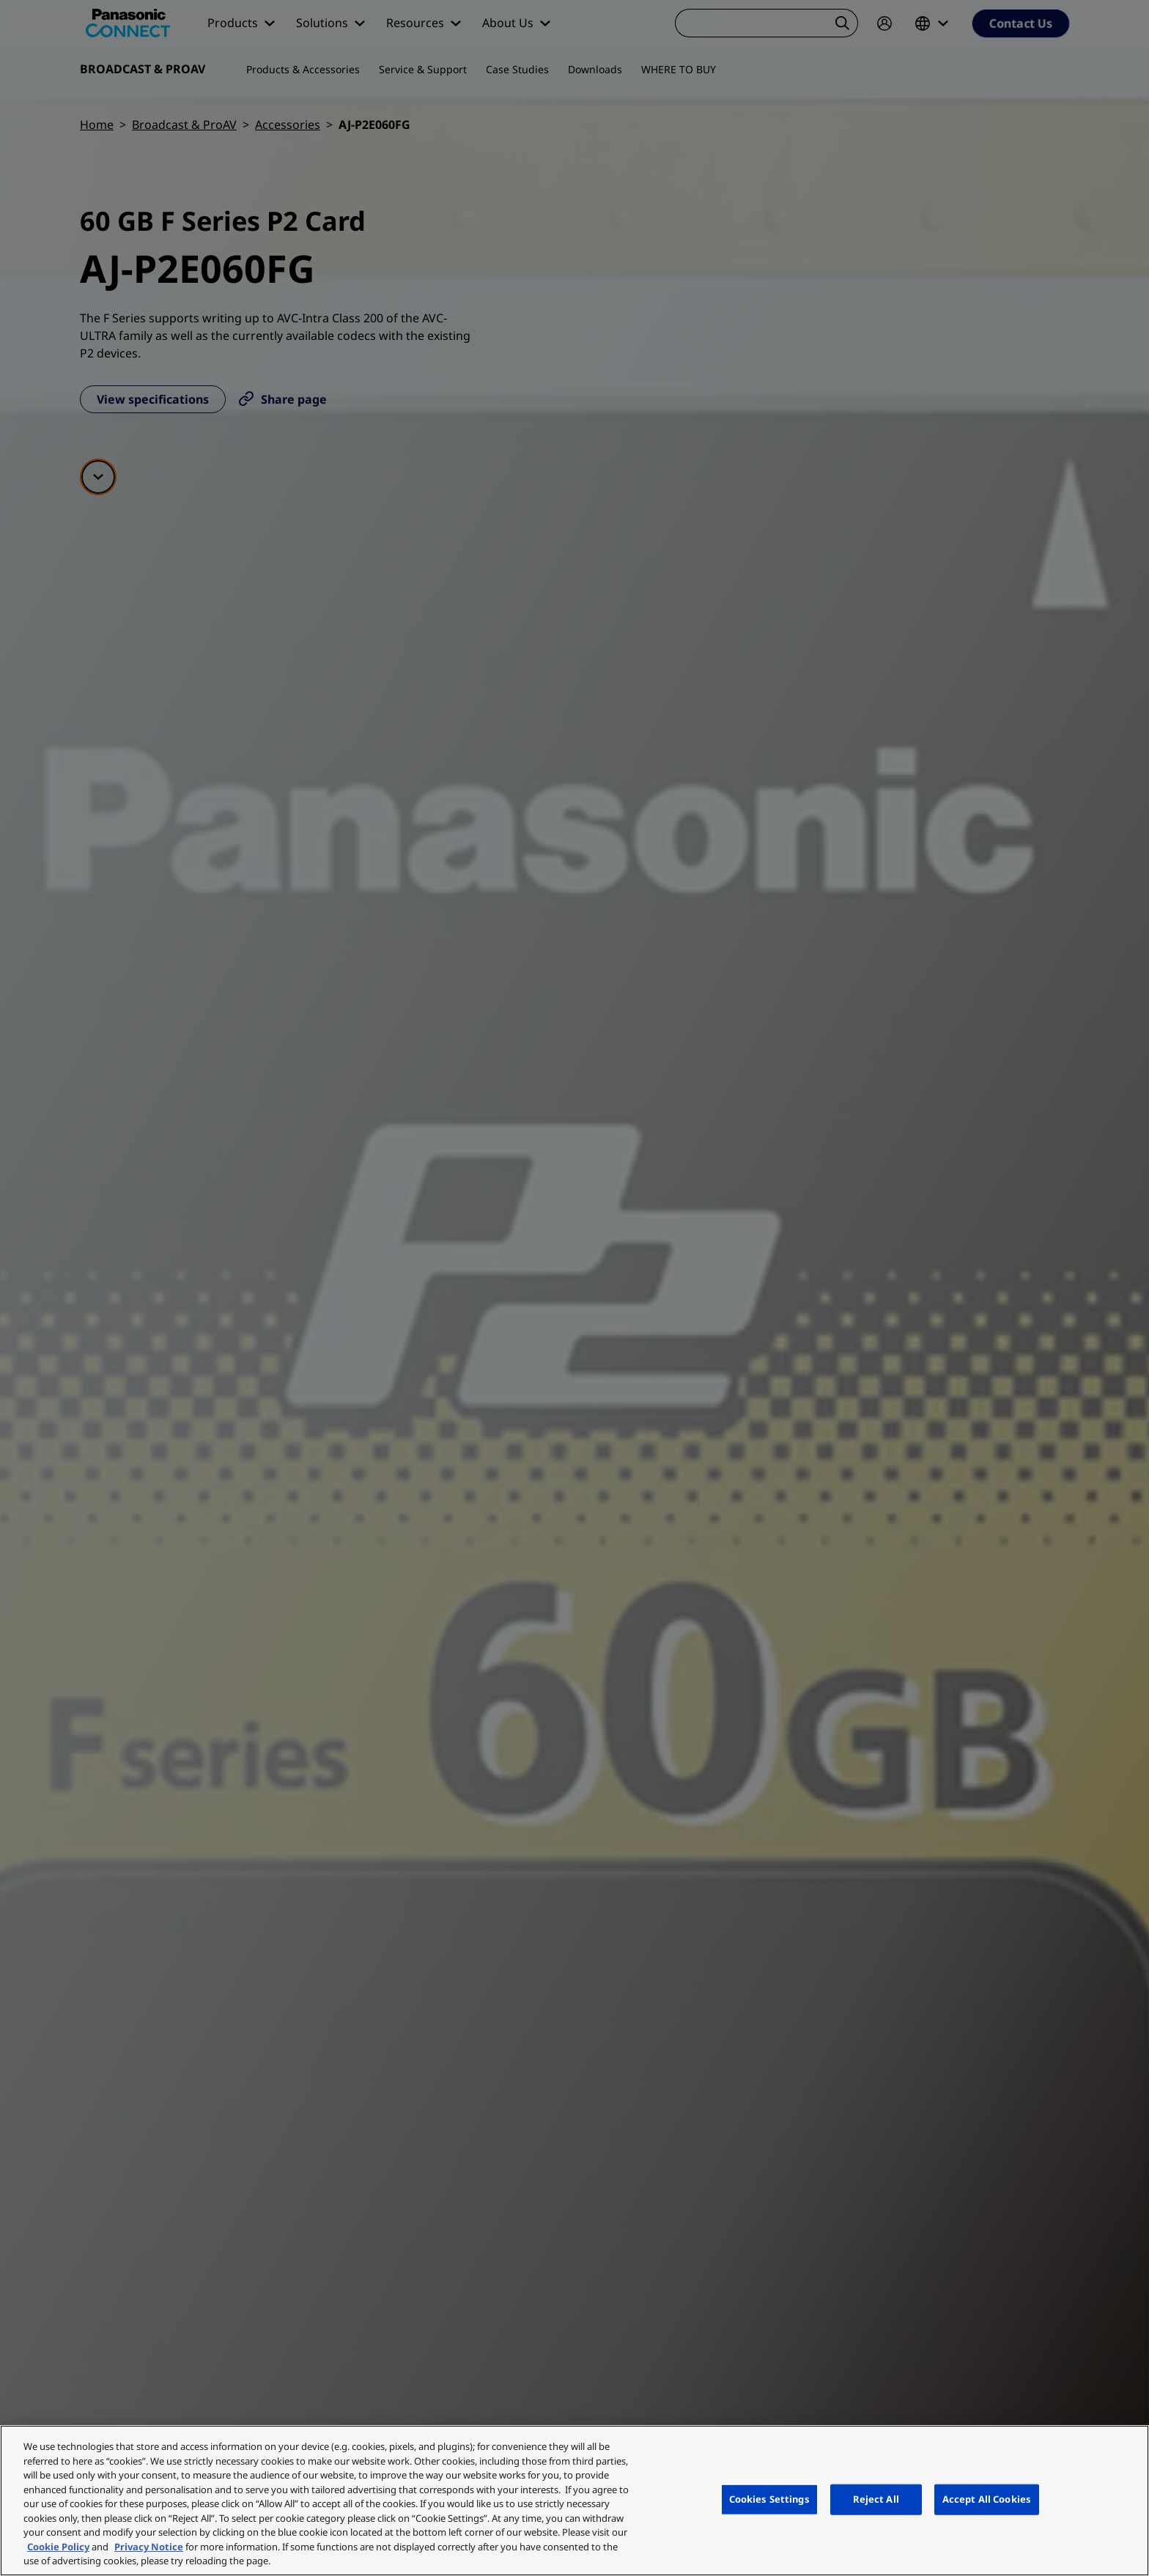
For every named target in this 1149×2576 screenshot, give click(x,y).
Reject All (876, 2499)
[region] (574, 2500)
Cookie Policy (58, 2546)
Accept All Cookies (986, 2499)
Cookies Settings (769, 2499)
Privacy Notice (148, 2546)
